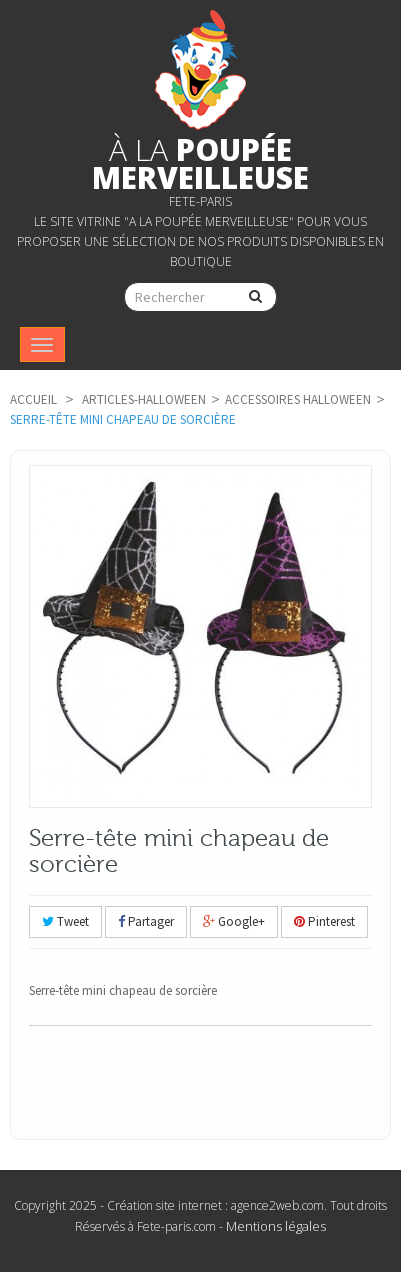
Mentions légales (276, 1226)
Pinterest (324, 921)
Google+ (234, 921)
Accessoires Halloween (298, 399)
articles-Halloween (144, 399)
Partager (146, 921)
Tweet (65, 921)
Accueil (33, 399)
